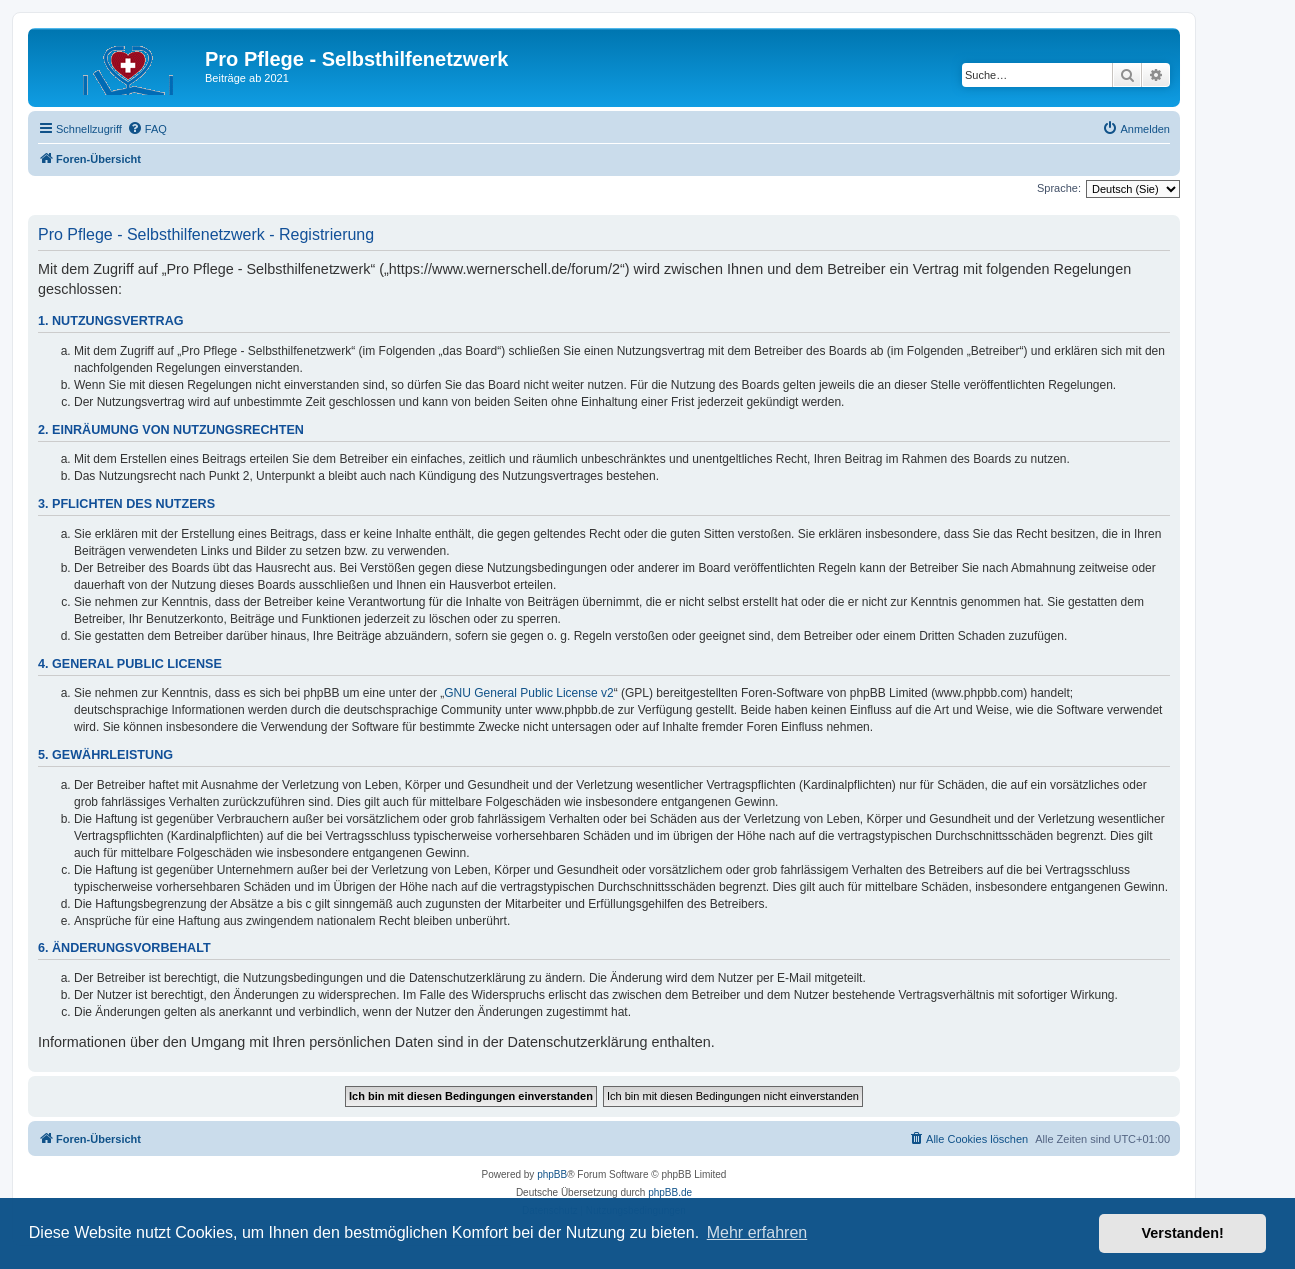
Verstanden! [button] (1183, 1233)
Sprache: (1059, 188)
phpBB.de (670, 1192)
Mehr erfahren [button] (757, 1232)
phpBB (552, 1174)
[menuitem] (147, 129)
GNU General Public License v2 (528, 693)
